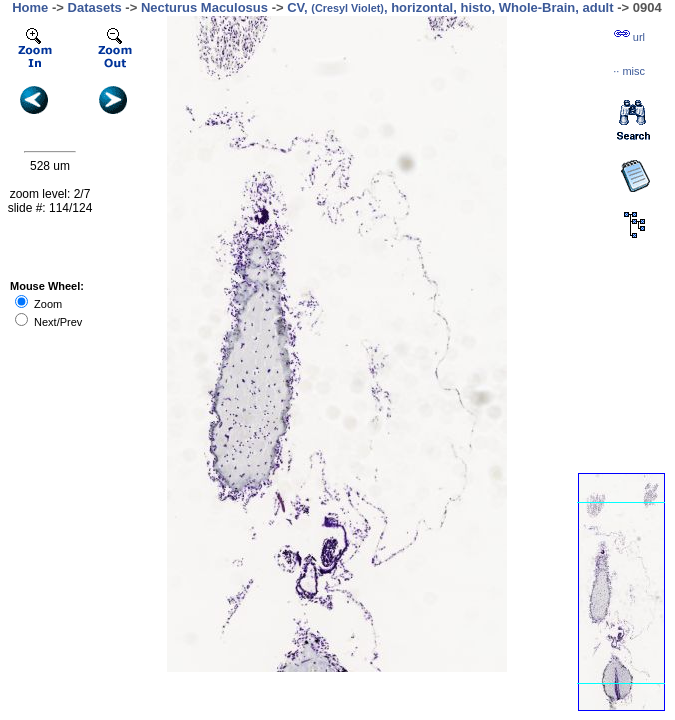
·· (629, 71)
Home (30, 7)
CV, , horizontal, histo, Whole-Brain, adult (450, 7)
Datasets (95, 7)
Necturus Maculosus (204, 7)
